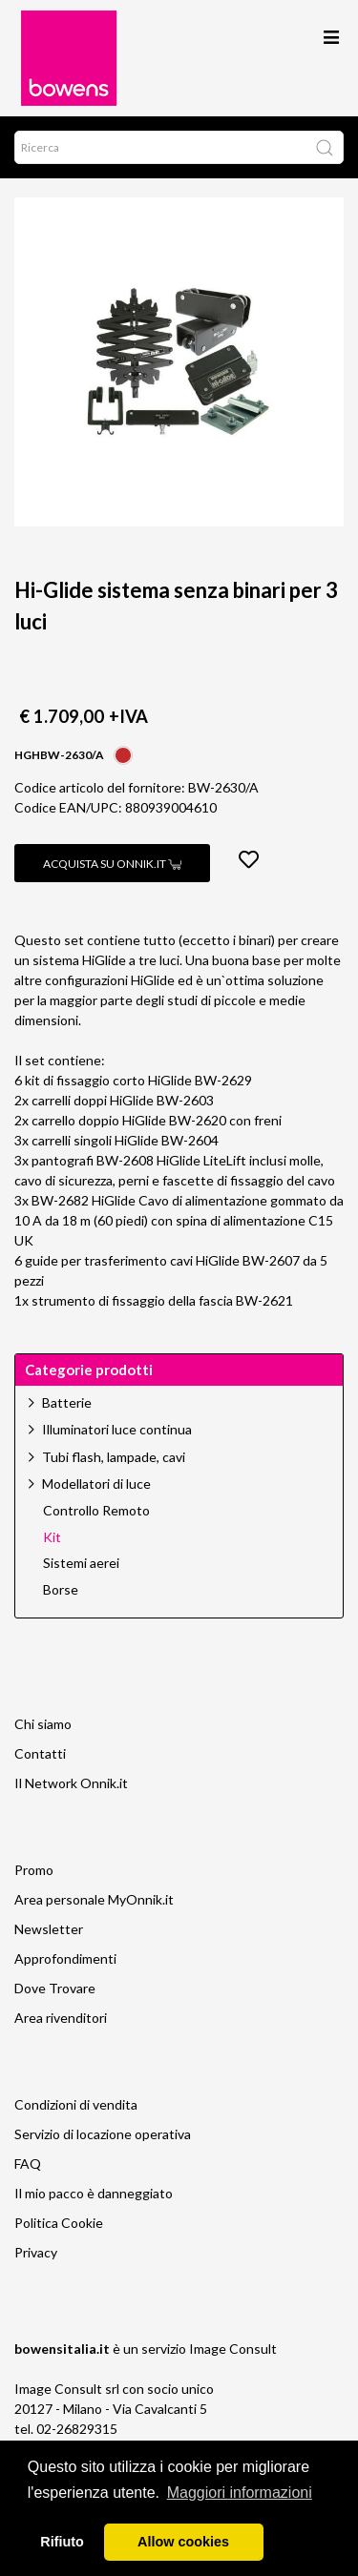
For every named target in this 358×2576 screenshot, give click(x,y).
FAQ (27, 2163)
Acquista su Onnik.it (112, 863)
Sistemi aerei (81, 1563)
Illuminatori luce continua (117, 1429)
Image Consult (233, 2348)
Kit (52, 1537)
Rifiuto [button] (62, 2541)
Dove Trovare (54, 1988)
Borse (60, 1589)
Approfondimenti (65, 1958)
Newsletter (48, 1929)
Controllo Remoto (96, 1510)
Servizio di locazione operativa (102, 2134)
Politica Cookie (58, 2223)
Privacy (35, 2252)
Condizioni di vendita (75, 2104)
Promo (33, 1870)
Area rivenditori (60, 2017)
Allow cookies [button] (183, 2541)
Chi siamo (43, 1724)
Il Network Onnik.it (71, 1783)
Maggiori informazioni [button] (239, 2492)
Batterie (67, 1402)
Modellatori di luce (96, 1483)
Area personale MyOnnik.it (94, 1899)
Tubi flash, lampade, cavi (113, 1457)
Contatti (40, 1753)
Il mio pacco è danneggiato (93, 2193)
